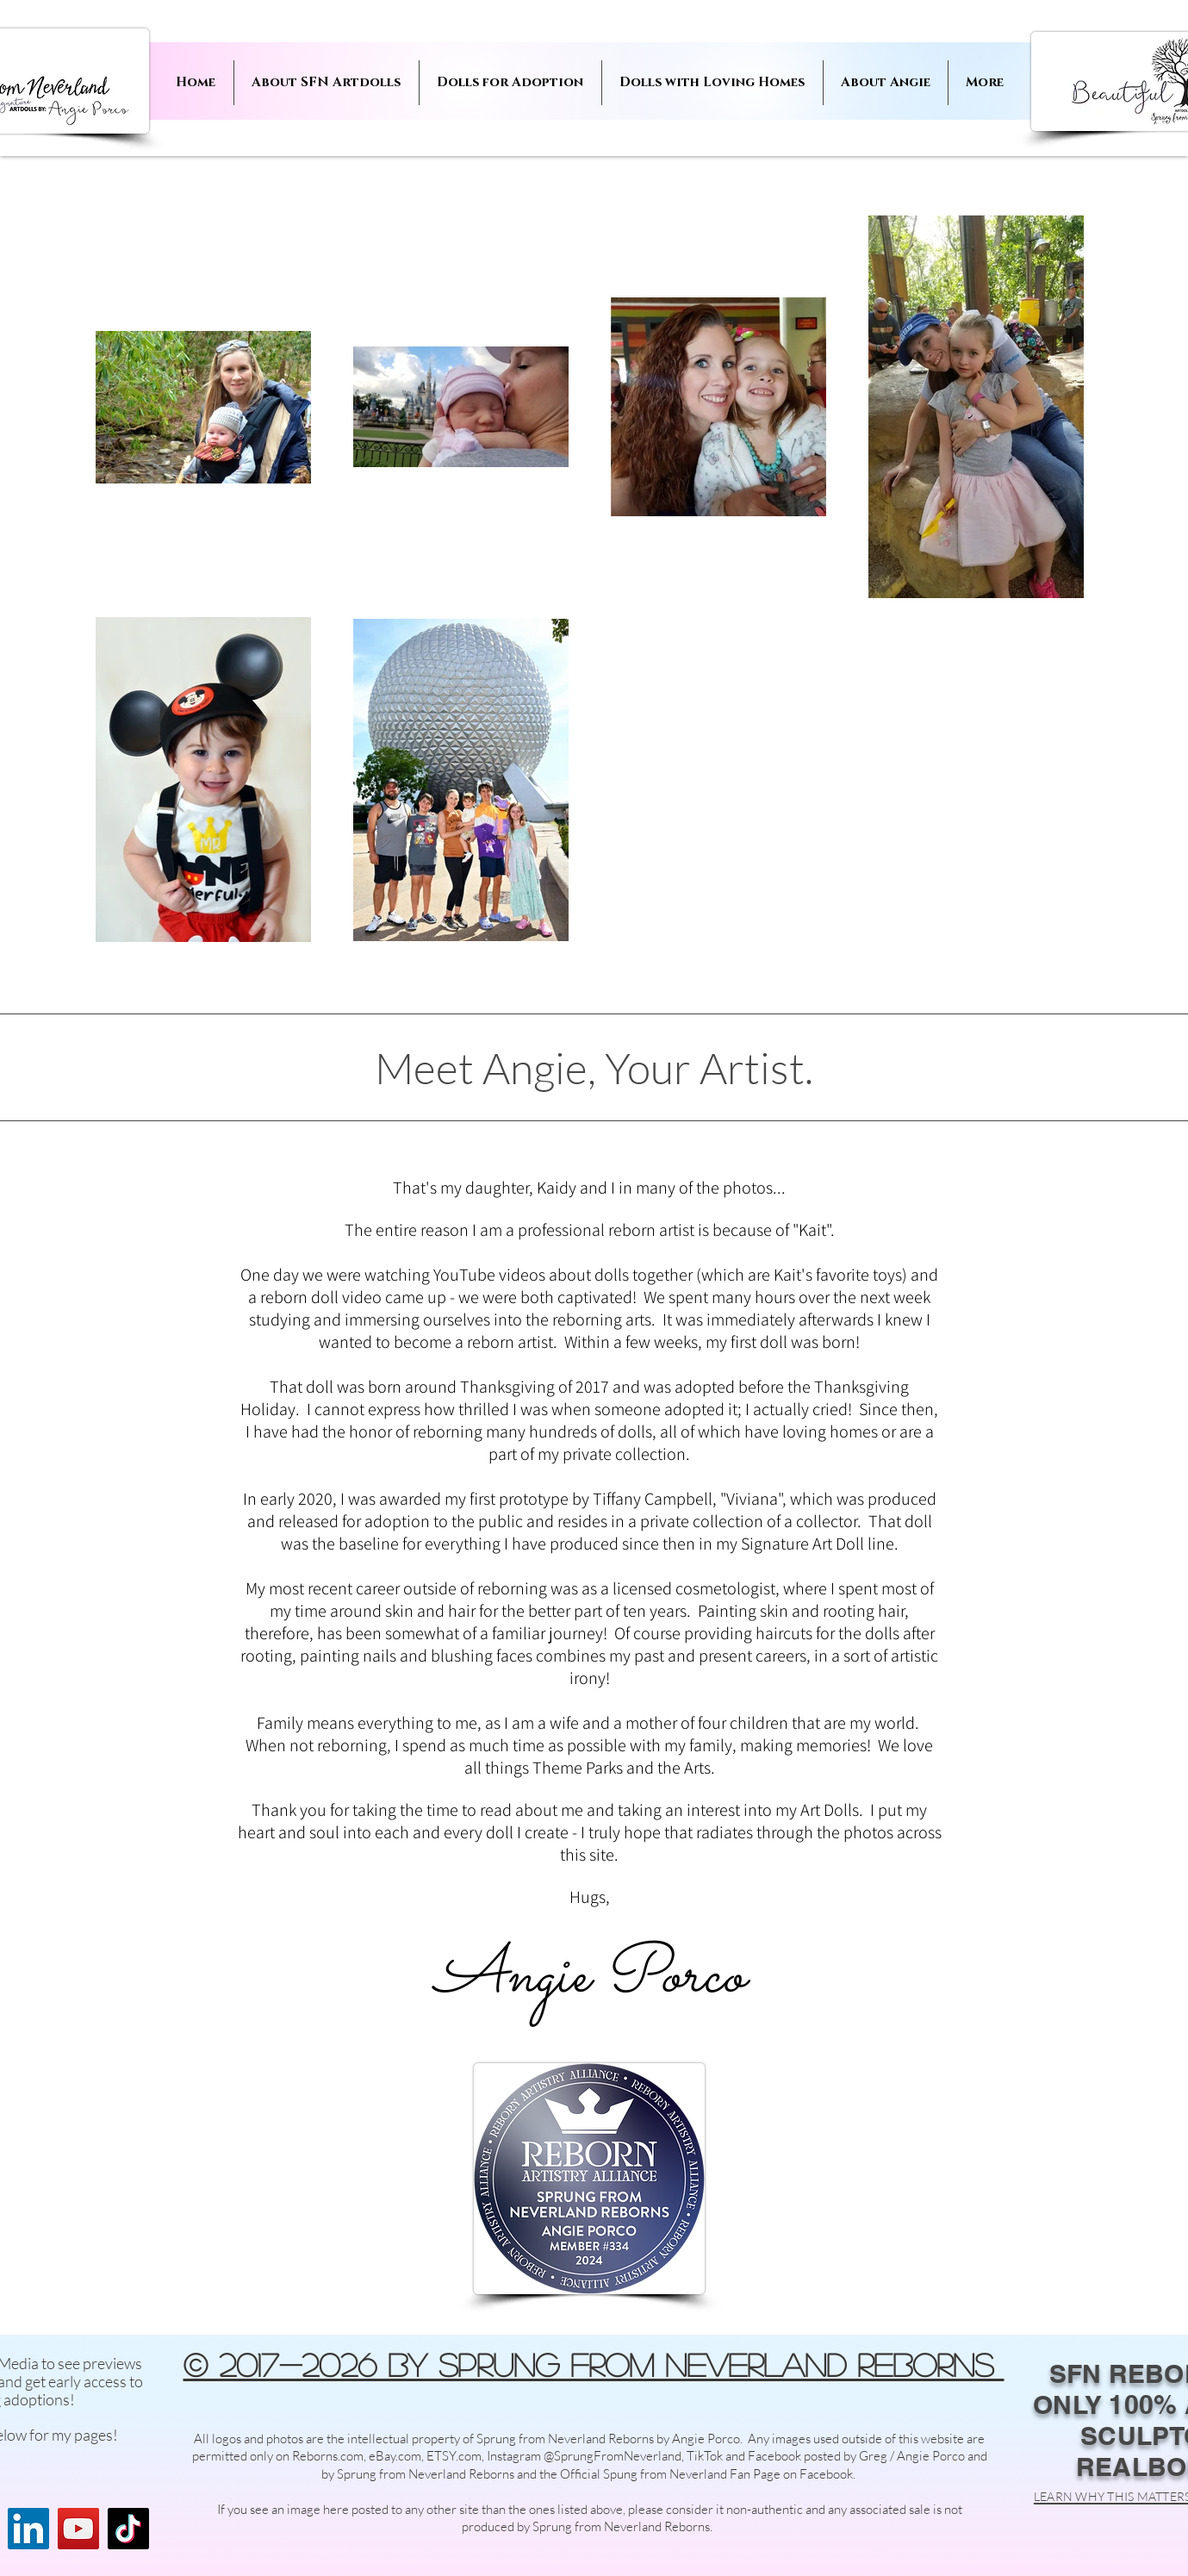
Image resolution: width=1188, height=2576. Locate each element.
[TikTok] (128, 2528)
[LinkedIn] (28, 2528)
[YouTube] (78, 2528)
